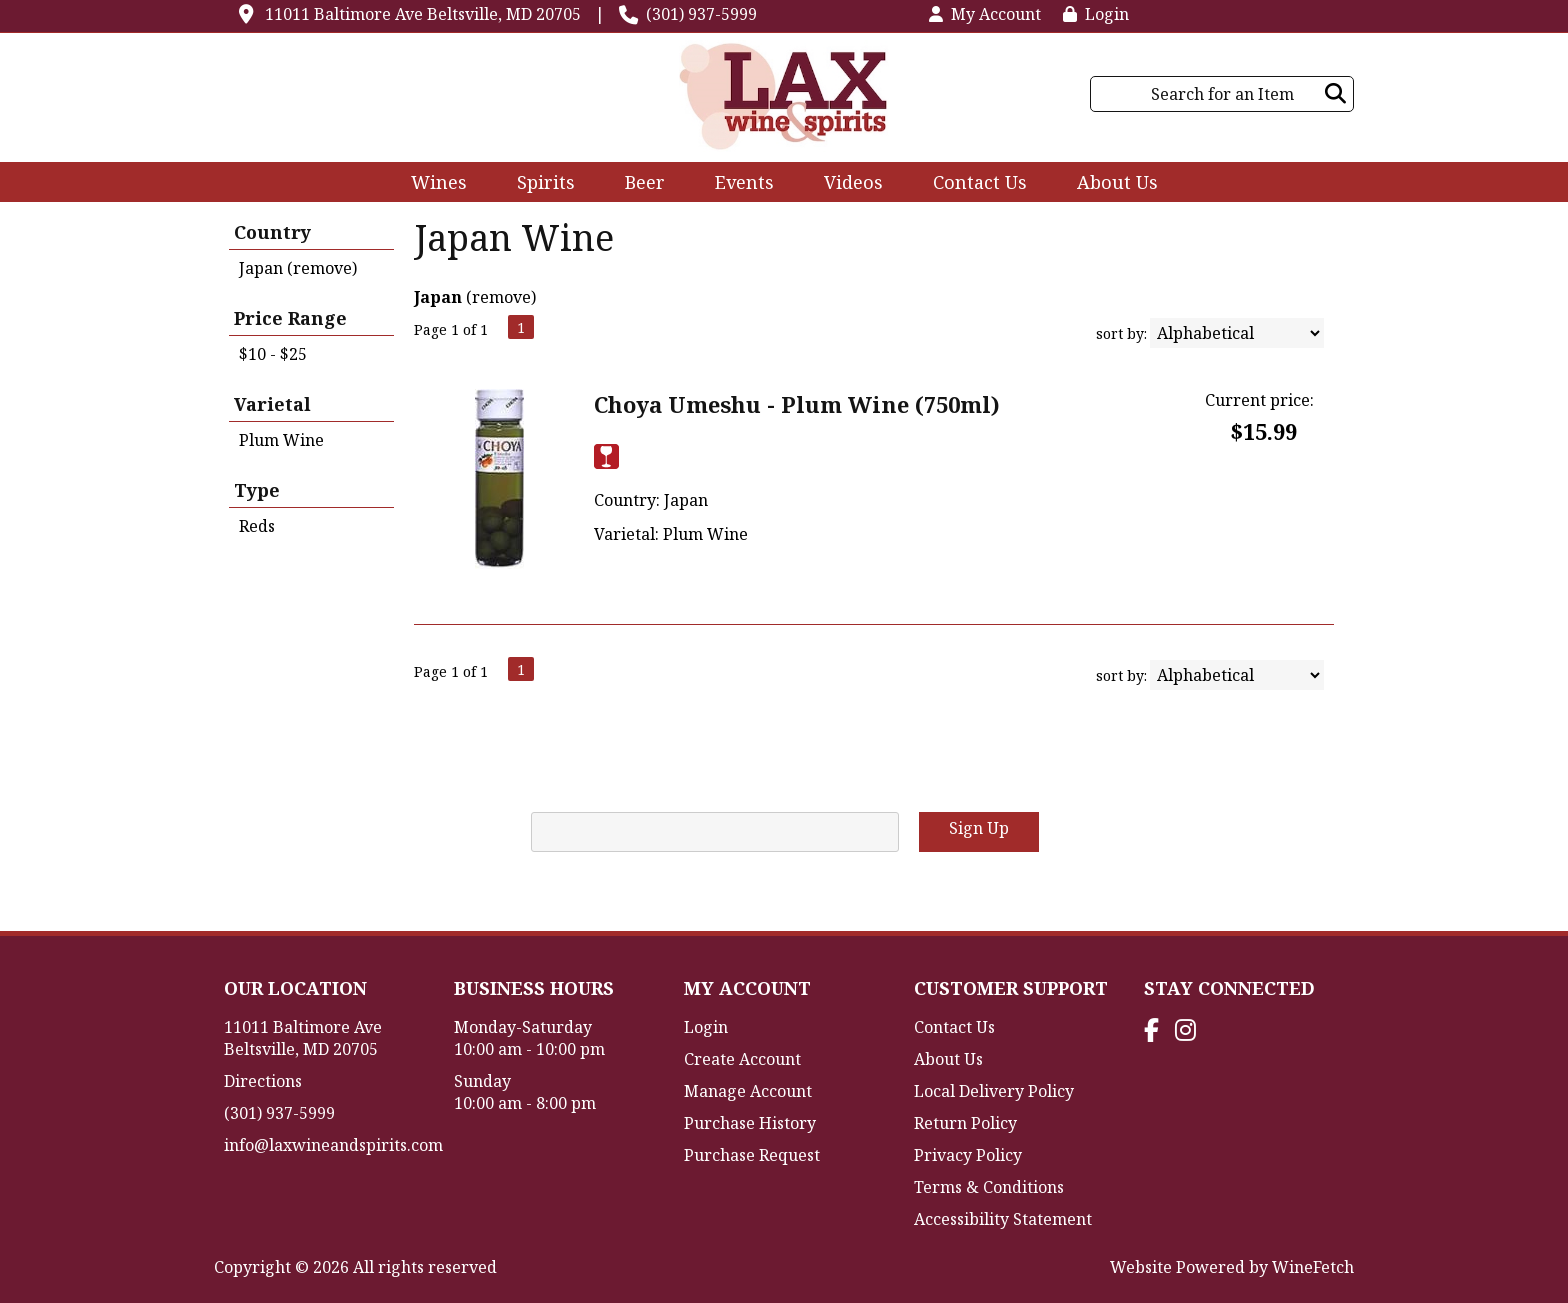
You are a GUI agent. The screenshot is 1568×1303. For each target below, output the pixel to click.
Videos (847, 184)
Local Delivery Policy (994, 1091)
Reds (257, 526)
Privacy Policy (968, 1155)
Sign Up (979, 828)
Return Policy (965, 1123)
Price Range (290, 318)
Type (257, 490)
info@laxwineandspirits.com (333, 1145)
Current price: (1259, 400)
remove (501, 297)
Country (272, 232)
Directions (263, 1081)
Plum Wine (281, 440)
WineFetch (1313, 1267)
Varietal (272, 404)
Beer (638, 184)
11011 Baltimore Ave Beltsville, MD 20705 (423, 14)
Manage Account (748, 1091)
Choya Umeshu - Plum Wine (797, 404)
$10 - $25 (273, 354)
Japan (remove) (298, 268)
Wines (432, 184)
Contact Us (980, 182)
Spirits (539, 184)
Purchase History (750, 1123)
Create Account (742, 1059)
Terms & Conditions (989, 1187)
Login (1096, 14)
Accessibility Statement (1003, 1219)
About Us (1111, 184)
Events (744, 182)
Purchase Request (752, 1155)
